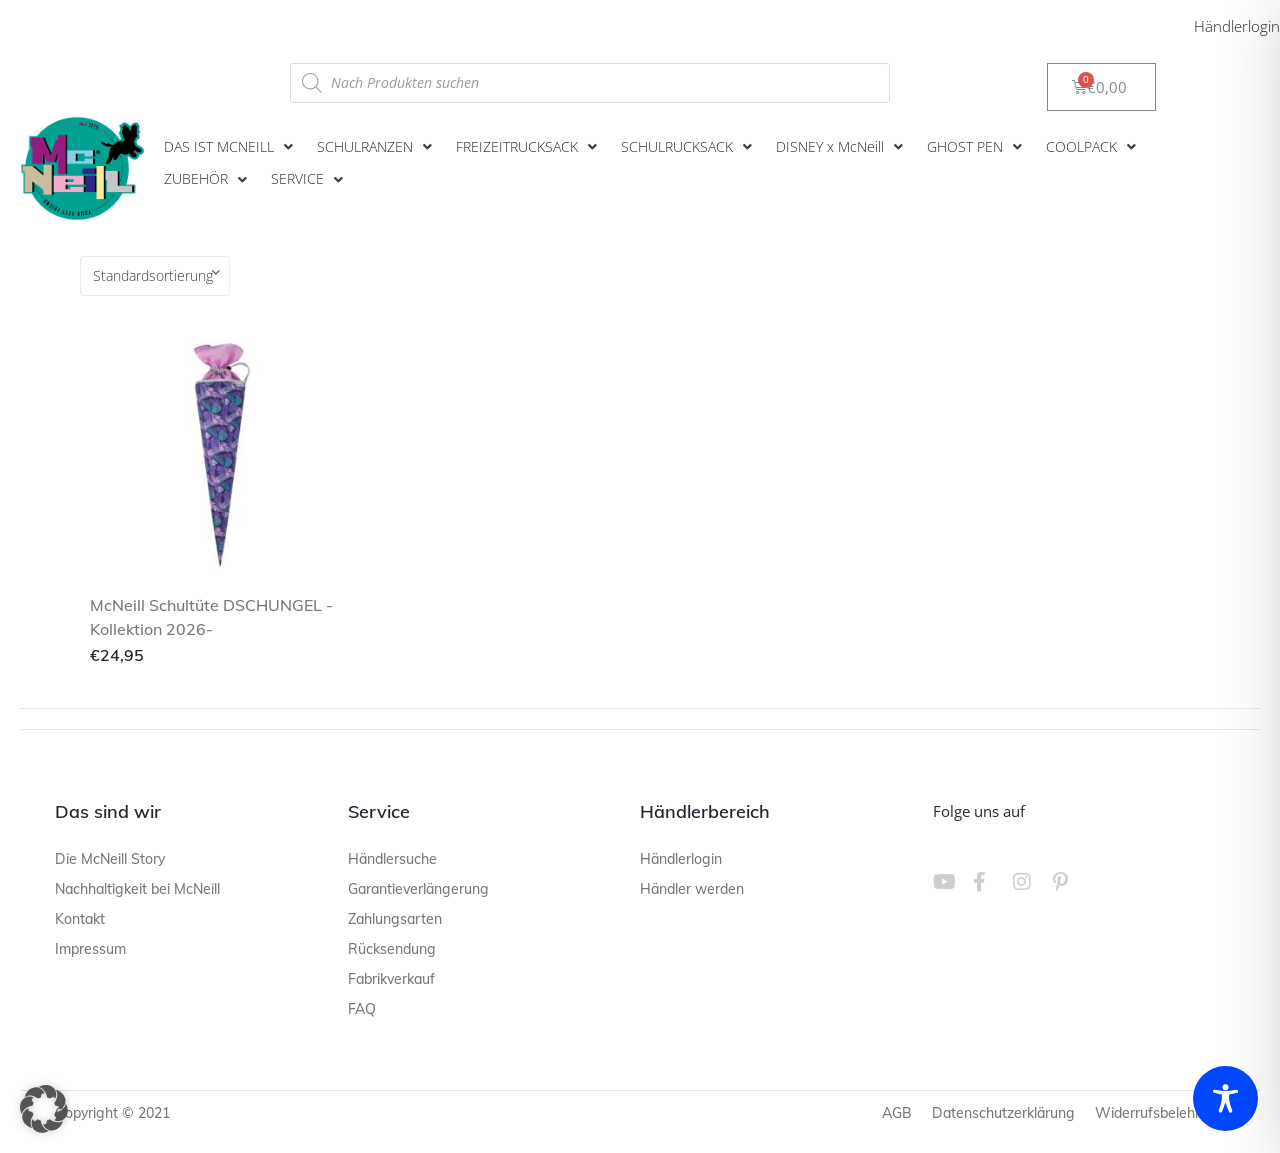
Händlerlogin (1237, 26)
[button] (230, 147)
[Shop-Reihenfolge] (155, 276)
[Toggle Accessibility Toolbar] (1225, 1098)
